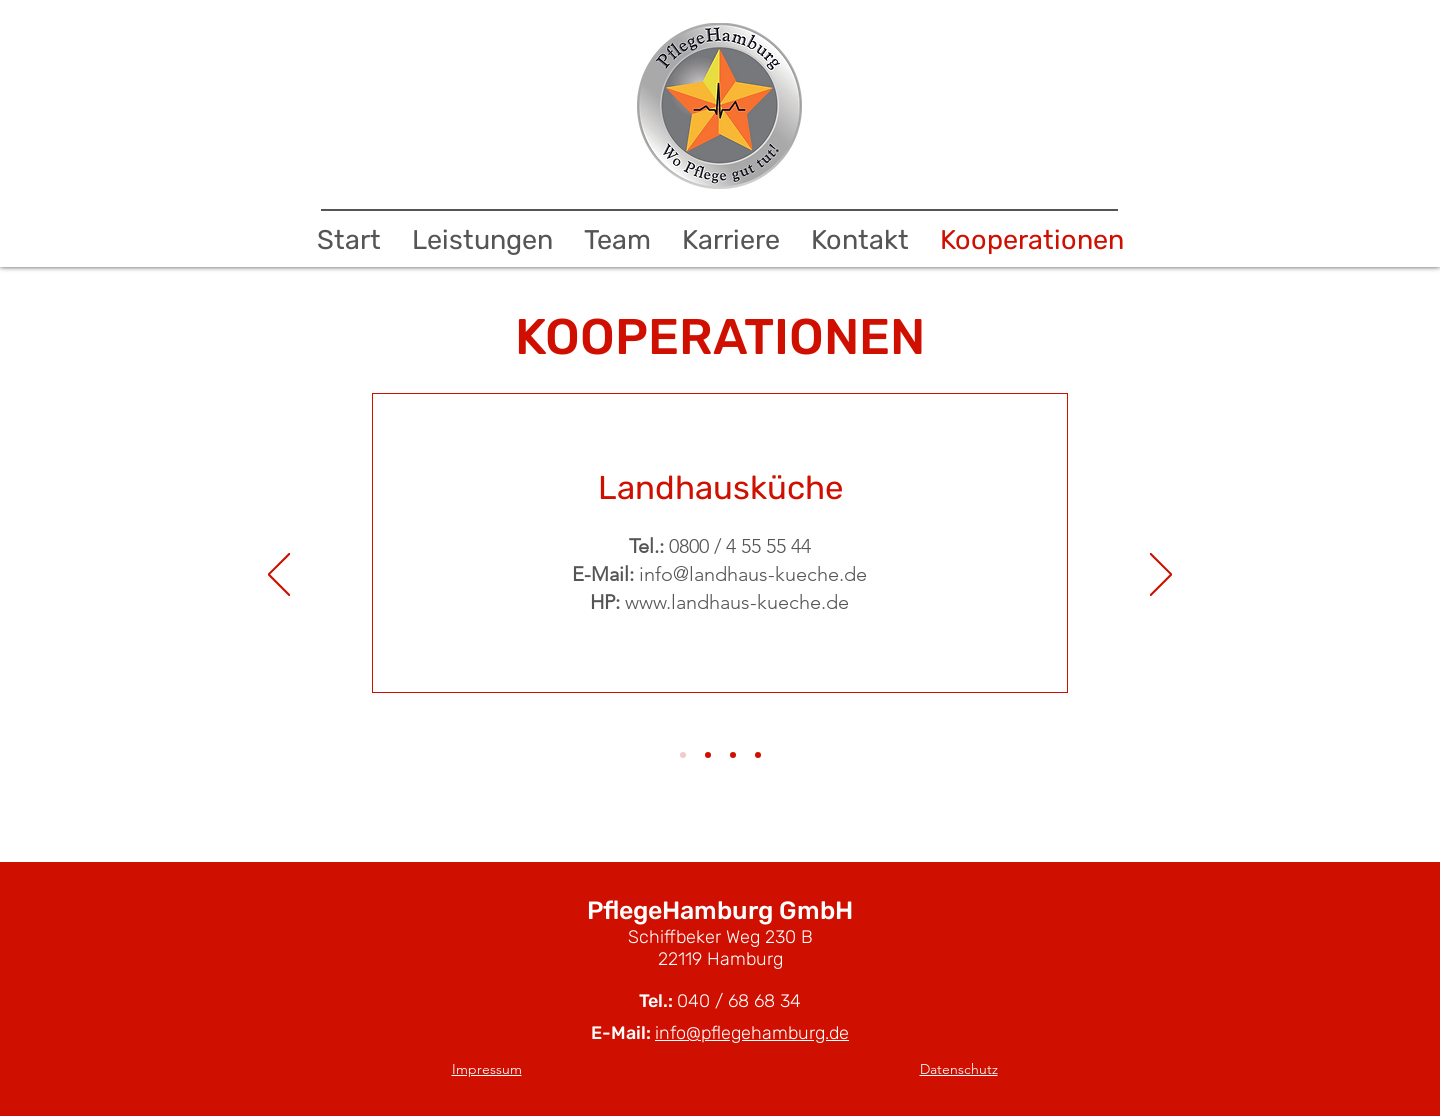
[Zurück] (279, 576)
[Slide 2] (708, 755)
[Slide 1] (683, 755)
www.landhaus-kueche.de (737, 602)
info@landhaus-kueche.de (753, 574)
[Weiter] (1161, 576)
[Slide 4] (758, 755)
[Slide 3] (733, 755)
